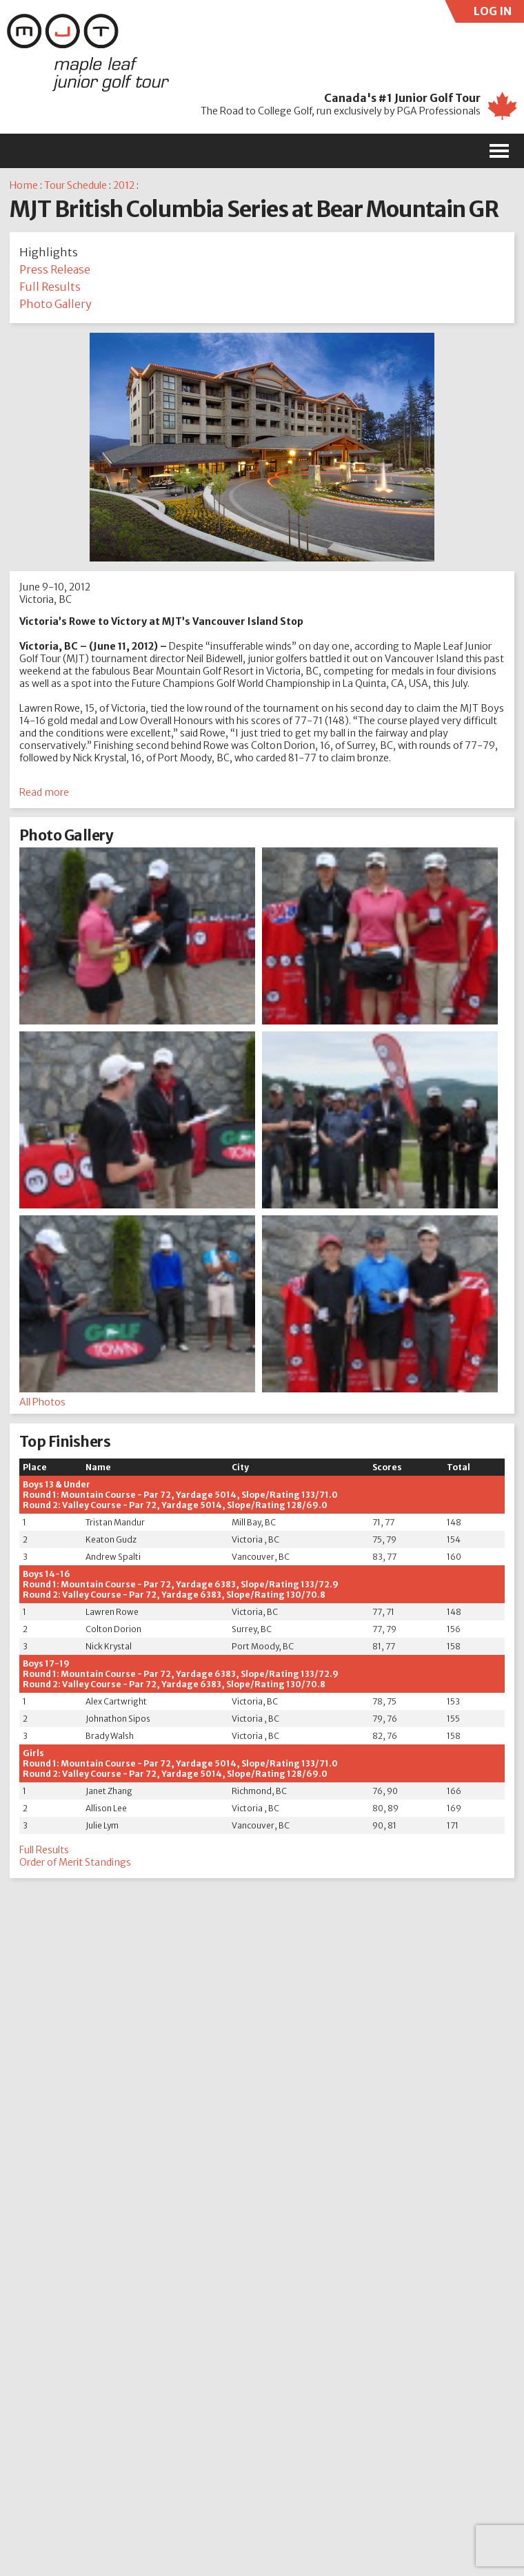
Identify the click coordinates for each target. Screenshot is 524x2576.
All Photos (42, 1402)
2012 (123, 185)
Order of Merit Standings (75, 1862)
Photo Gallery (55, 304)
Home (24, 185)
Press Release (54, 269)
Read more (44, 792)
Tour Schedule (75, 185)
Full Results (50, 286)
